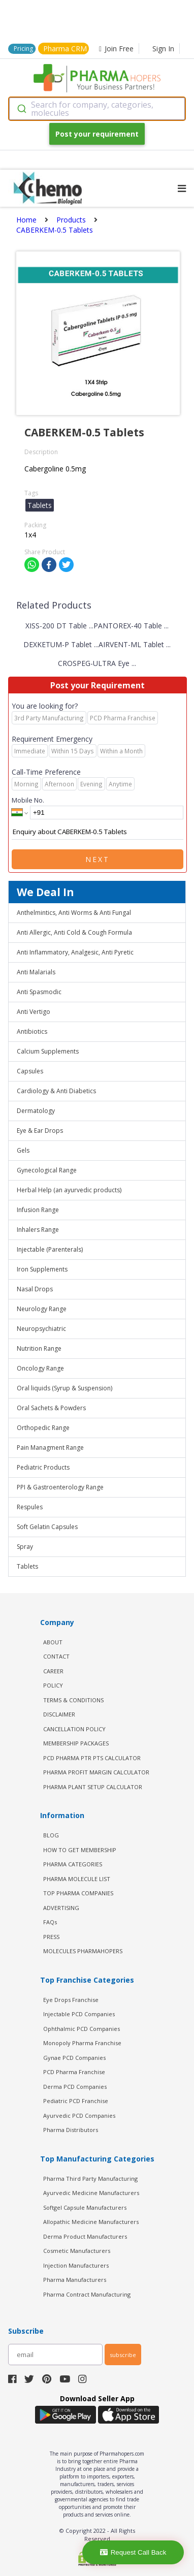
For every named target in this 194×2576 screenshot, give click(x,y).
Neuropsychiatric (41, 1328)
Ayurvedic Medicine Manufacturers (91, 2193)
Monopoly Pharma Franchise (82, 2043)
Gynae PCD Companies (74, 2057)
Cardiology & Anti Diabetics (56, 1091)
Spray (25, 1546)
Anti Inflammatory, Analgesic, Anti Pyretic (75, 952)
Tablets (27, 1566)
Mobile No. (28, 800)
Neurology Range (42, 1309)
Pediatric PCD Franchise (75, 2101)
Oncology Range (40, 1368)
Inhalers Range (38, 1229)
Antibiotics (32, 1031)
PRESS (51, 1937)
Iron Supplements (42, 1269)
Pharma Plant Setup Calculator (92, 1787)
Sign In (163, 48)
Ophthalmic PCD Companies (81, 2028)
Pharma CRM (65, 48)
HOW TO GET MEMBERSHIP (79, 1850)
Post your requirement (97, 134)
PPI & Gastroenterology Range (60, 1487)
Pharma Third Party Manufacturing (90, 2178)
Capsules (30, 1071)
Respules (30, 1507)
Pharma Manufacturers (74, 2279)
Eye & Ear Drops (40, 1130)
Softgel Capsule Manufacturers (84, 2207)
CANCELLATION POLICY (74, 1729)
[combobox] (97, 109)
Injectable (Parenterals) (50, 1249)
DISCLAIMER (59, 1714)
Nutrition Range (39, 1348)
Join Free (116, 48)
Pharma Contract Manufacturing (87, 2294)
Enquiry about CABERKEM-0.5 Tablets (97, 832)
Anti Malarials (36, 972)
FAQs (50, 1922)
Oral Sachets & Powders (51, 1408)
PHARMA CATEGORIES (72, 1864)
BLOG (51, 1835)
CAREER (53, 1671)
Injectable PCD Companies (79, 2014)
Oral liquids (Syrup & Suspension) (64, 1388)
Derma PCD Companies (75, 2086)
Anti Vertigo (33, 1011)
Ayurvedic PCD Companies (79, 2115)
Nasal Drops (35, 1289)
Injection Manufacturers (76, 2265)
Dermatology (36, 1110)
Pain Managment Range (50, 1447)
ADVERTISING (61, 1908)
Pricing (23, 48)
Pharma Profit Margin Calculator (96, 1772)
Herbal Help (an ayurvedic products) (69, 1190)
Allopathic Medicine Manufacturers (91, 2221)
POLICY (53, 1685)
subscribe (123, 2355)
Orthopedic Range (43, 1427)
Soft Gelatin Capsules (47, 1526)
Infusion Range (38, 1209)
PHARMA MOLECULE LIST (76, 1879)
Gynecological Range (47, 1170)
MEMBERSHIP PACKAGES (76, 1743)
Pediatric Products (43, 1467)
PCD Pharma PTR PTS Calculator (92, 1758)
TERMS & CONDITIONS (73, 1700)
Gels (23, 1150)
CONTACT (56, 1656)
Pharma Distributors (70, 2130)
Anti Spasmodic (39, 992)
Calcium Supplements (48, 1051)
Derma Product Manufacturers (85, 2236)
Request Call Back (133, 2552)
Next (97, 859)
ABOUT (52, 1642)
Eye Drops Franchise (71, 1999)
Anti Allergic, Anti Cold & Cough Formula (74, 932)
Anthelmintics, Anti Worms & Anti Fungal (74, 912)
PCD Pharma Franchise (74, 2072)
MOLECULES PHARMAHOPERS (82, 1951)
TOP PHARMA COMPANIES (78, 1893)
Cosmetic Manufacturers (76, 2250)
